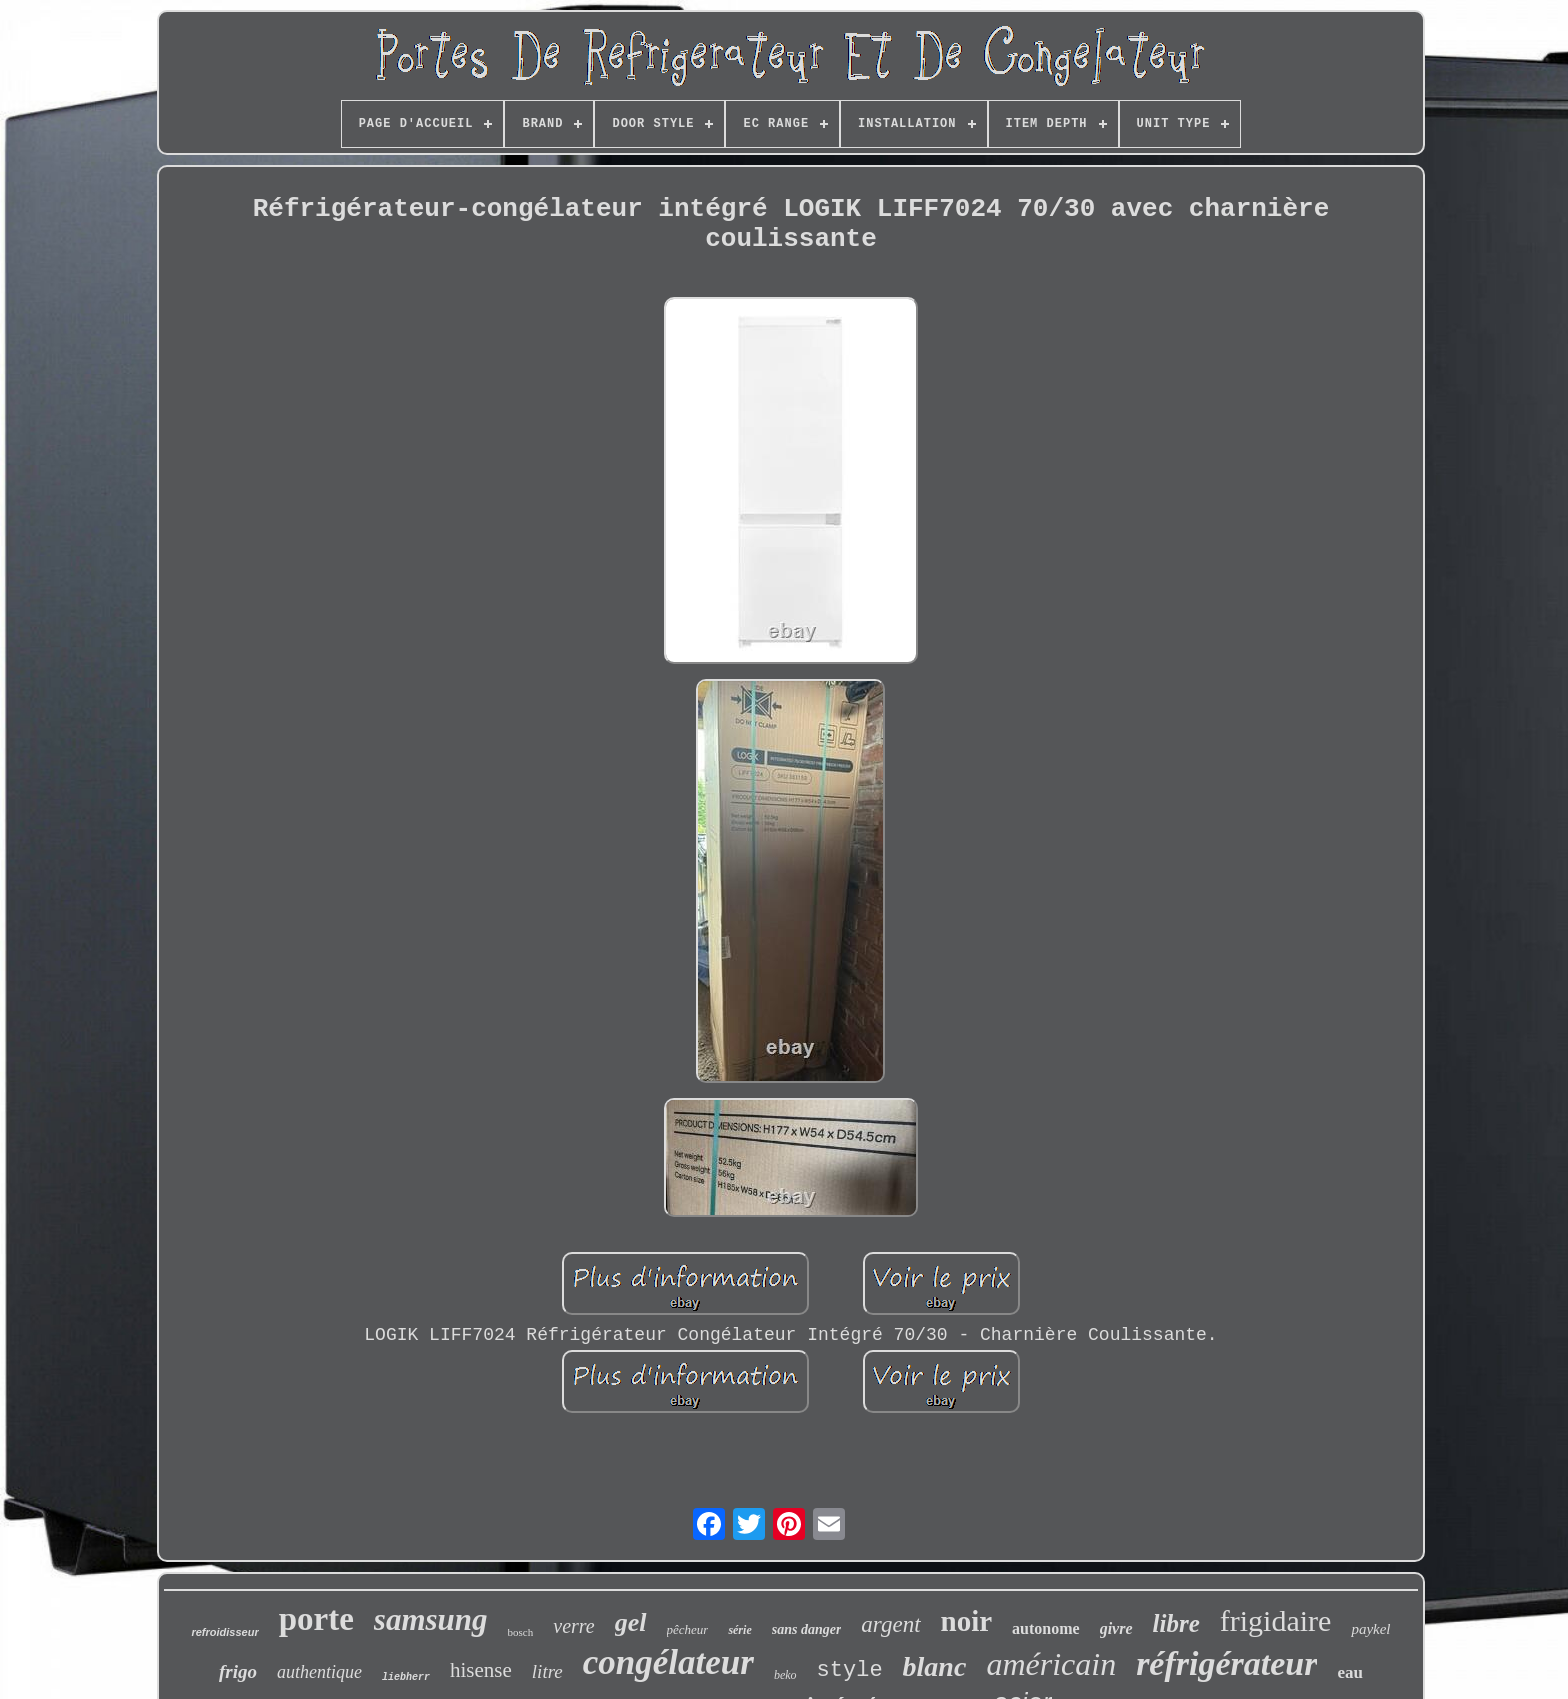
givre (1116, 1628)
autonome (1046, 1628)
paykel (1370, 1629)
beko (785, 1675)
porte (316, 1619)
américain (1051, 1664)
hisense (481, 1670)
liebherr (406, 1677)
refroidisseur (224, 1632)
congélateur (668, 1662)
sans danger (807, 1629)
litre (547, 1671)
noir (967, 1621)
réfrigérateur (1226, 1663)
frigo (238, 1671)
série (739, 1630)
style (850, 1670)
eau (1350, 1672)
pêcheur (688, 1629)
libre (1176, 1623)
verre (573, 1626)
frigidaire (1276, 1620)
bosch (521, 1632)
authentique (319, 1672)
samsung (431, 1619)
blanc (935, 1666)
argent (890, 1624)
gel (631, 1622)
